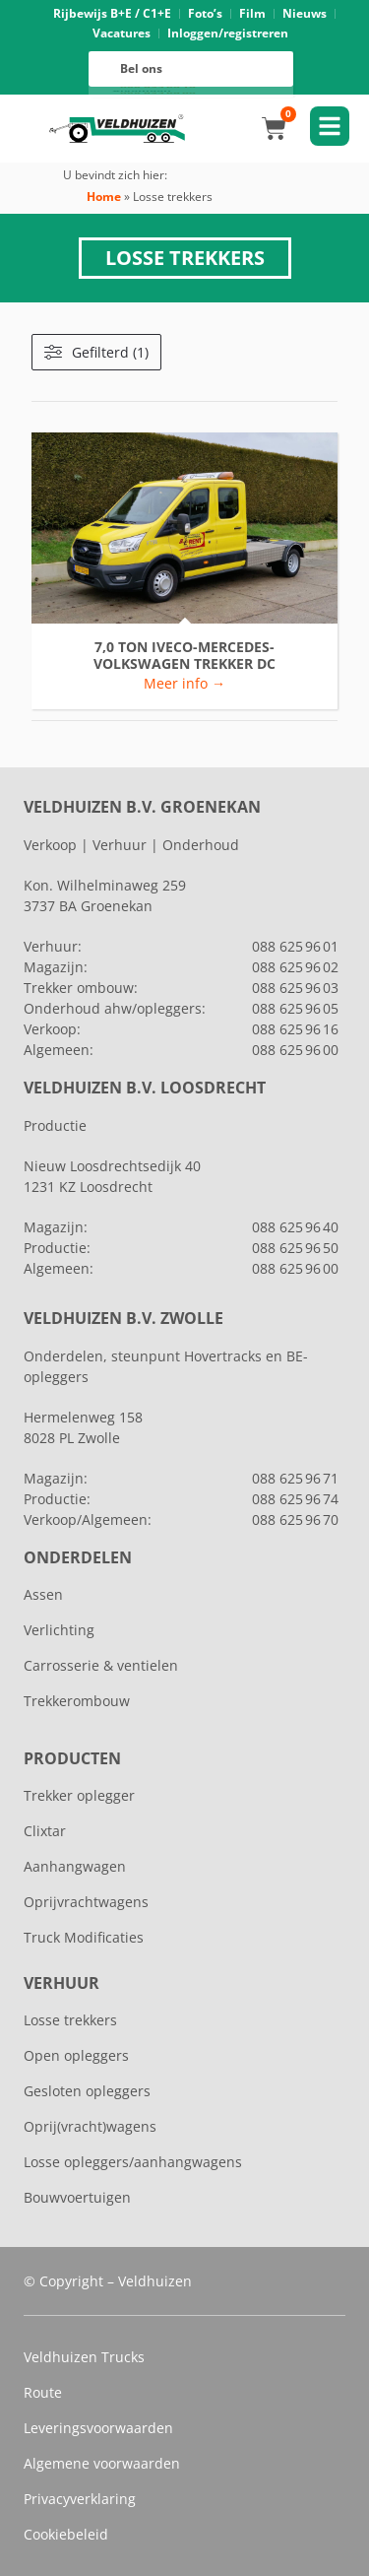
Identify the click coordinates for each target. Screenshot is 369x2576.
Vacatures (121, 33)
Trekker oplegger (79, 1795)
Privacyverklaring (80, 2498)
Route (43, 2392)
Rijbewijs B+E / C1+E (112, 13)
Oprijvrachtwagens (86, 1901)
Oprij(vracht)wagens (90, 2126)
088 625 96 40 (295, 1227)
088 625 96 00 (158, 93)
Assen (43, 1594)
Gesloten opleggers (87, 2090)
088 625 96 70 (295, 1519)
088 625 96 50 (295, 1247)
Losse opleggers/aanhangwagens (133, 2161)
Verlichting (59, 1629)
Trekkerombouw (77, 1700)
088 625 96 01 (295, 946)
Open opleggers (76, 2055)
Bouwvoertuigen (77, 2197)
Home (104, 196)
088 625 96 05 (295, 1008)
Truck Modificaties (84, 1937)
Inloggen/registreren (227, 33)
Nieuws (304, 13)
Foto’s (205, 13)
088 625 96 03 (295, 987)
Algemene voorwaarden (102, 2463)
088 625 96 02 (295, 967)
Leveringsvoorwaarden (98, 2427)
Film (252, 13)
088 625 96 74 (295, 1498)
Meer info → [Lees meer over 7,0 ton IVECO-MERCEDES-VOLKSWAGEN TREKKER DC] (184, 683)
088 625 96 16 (158, 88)
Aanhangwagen (75, 1866)
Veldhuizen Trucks (84, 2356)
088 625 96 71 (295, 1478)
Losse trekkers (70, 2020)
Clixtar (45, 1830)
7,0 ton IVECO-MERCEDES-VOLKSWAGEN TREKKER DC (184, 656)
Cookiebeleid (66, 2534)
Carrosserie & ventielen (101, 1665)
